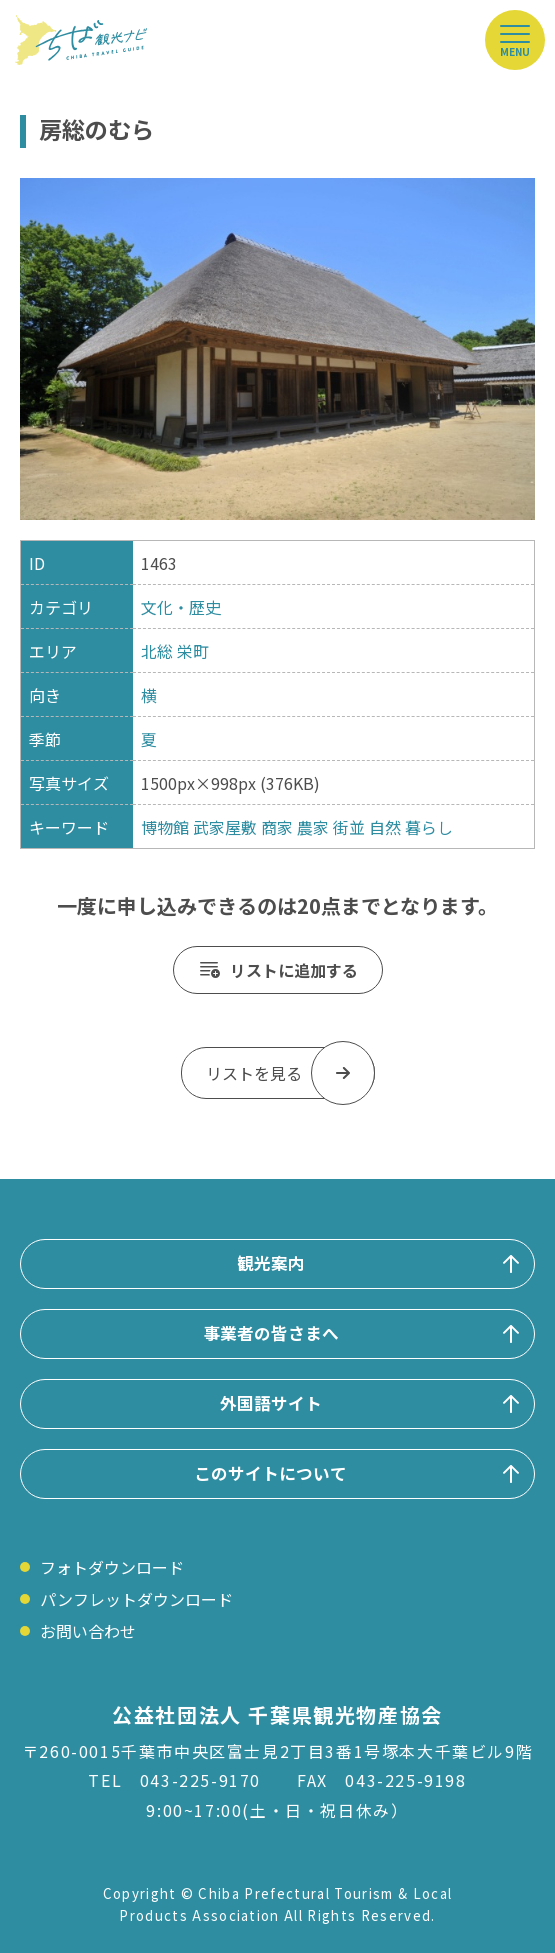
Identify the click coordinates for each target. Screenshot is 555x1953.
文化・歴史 (181, 607)
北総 (157, 651)
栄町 (193, 651)
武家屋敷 (225, 827)
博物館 (165, 827)
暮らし (429, 827)
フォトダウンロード (112, 1567)
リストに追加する (294, 970)
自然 (385, 827)
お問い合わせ (88, 1631)
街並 (349, 827)
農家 (313, 827)
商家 (277, 827)
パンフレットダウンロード (136, 1599)
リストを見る (254, 1073)
